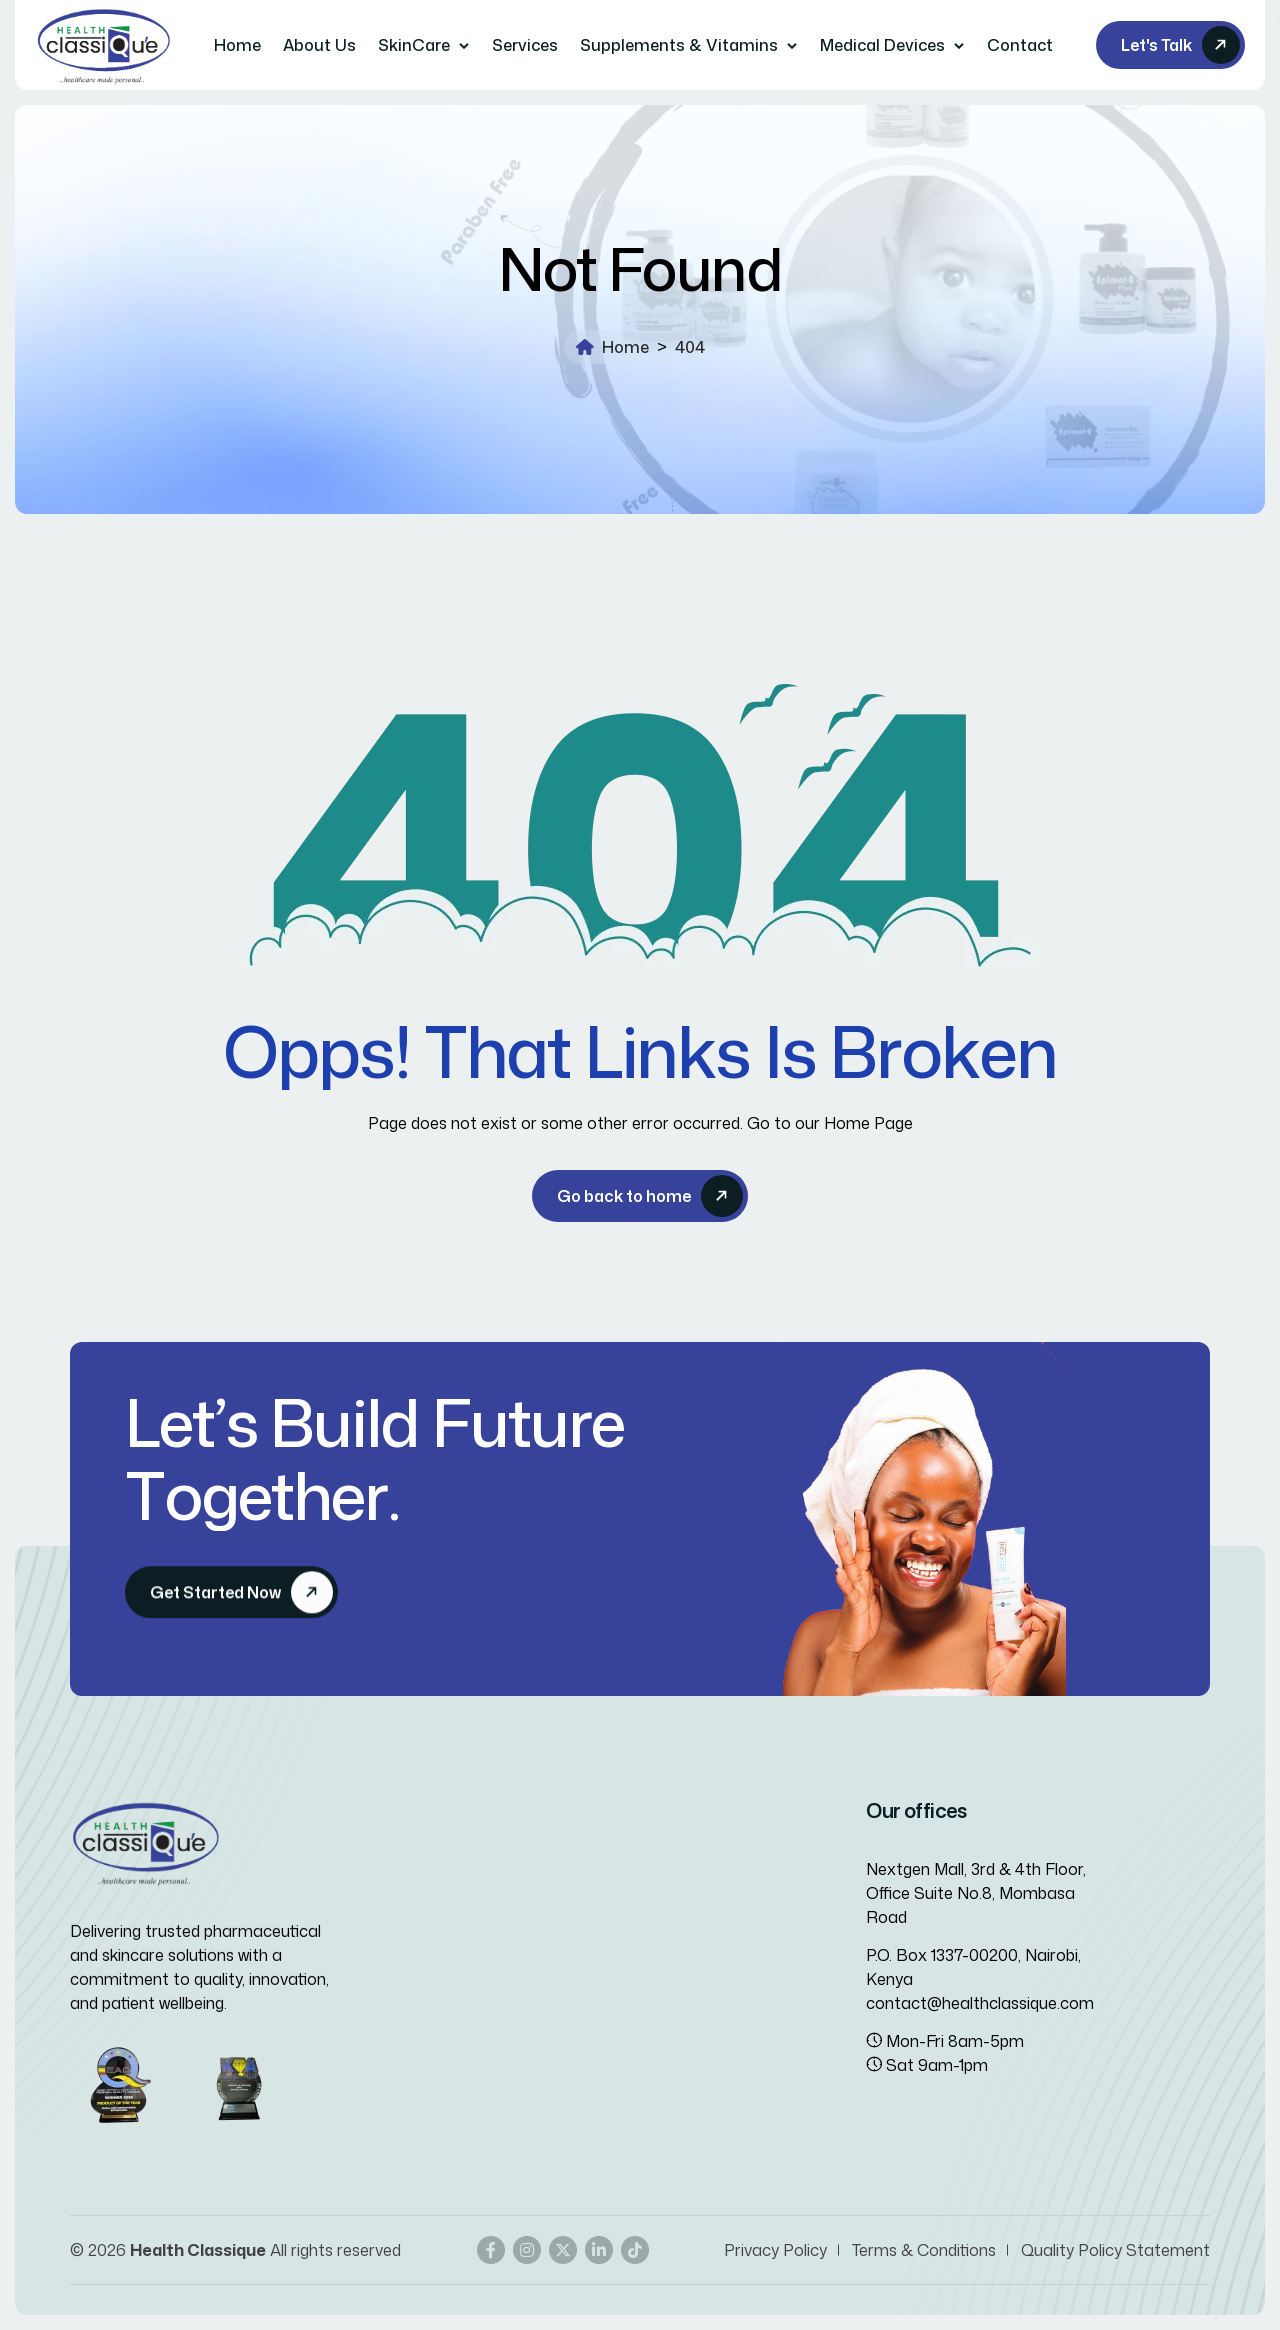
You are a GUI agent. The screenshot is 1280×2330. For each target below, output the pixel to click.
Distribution (692, 1960)
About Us (319, 45)
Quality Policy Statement (1115, 2250)
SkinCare (414, 45)
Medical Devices (882, 45)
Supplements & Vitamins (679, 45)
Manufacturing (705, 1996)
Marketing (687, 1924)
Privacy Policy (775, 2250)
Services (525, 45)
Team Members (442, 1924)
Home (237, 45)
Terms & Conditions (924, 2250)
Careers (435, 1960)
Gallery (411, 1996)
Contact (1020, 45)
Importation (694, 1888)
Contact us (427, 1888)
